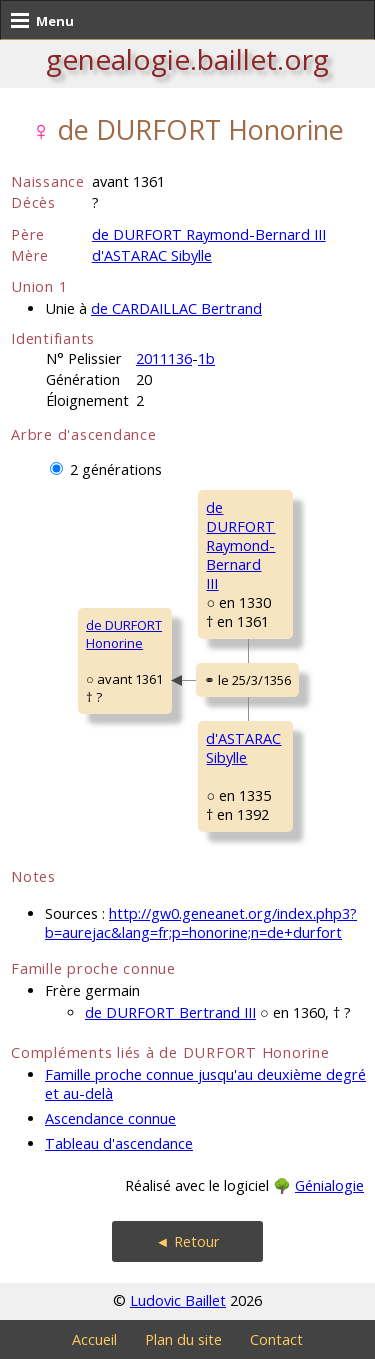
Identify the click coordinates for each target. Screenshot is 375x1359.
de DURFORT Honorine (124, 634)
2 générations (116, 469)
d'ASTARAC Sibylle (152, 255)
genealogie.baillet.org (187, 59)
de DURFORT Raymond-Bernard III (209, 234)
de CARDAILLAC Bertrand (176, 308)
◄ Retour (187, 1241)
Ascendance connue (110, 1118)
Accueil (94, 1339)
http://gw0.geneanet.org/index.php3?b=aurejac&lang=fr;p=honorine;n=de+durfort (201, 923)
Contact (276, 1339)
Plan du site (183, 1339)
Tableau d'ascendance (119, 1143)
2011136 (164, 358)
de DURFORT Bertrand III (170, 1012)
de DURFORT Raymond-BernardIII (240, 545)
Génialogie (329, 1185)
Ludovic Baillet (178, 1300)
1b (206, 358)
